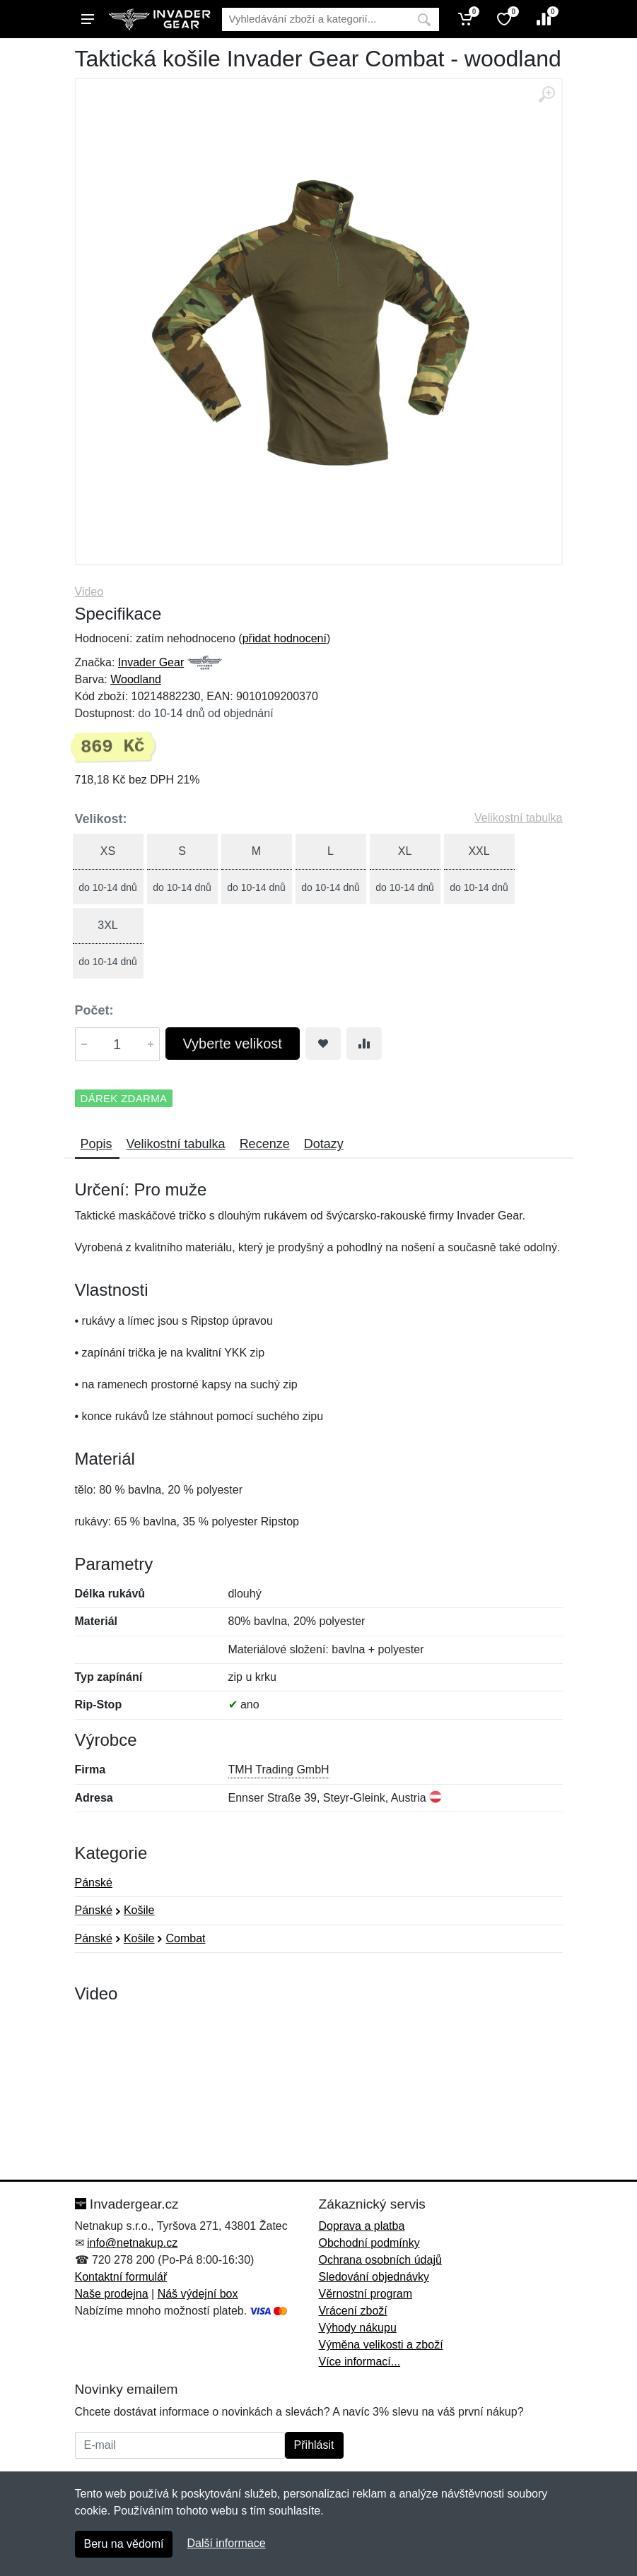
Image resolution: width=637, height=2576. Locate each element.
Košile (139, 1910)
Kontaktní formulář (121, 2277)
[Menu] (87, 19)
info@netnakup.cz (132, 2243)
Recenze (265, 1144)
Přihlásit (314, 2445)
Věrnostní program (366, 2294)
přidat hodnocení (284, 638)
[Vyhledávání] (315, 19)
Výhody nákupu (358, 2328)
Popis (96, 1144)
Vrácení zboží (353, 2311)
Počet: (94, 1010)
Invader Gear (151, 662)
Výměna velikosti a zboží (381, 2345)
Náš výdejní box (198, 2294)
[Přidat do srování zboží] (364, 1043)
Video (89, 592)
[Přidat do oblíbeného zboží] (323, 1043)
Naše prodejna (111, 2294)
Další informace (226, 2543)
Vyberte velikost (232, 1043)
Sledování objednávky (374, 2277)
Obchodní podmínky (369, 2243)
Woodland (135, 679)
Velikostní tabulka (518, 818)
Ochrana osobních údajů (380, 2260)
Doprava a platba (362, 2226)
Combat (185, 1938)
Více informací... (360, 2362)
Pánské (93, 1883)
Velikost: (101, 819)
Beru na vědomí (124, 2544)
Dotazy (324, 1144)
